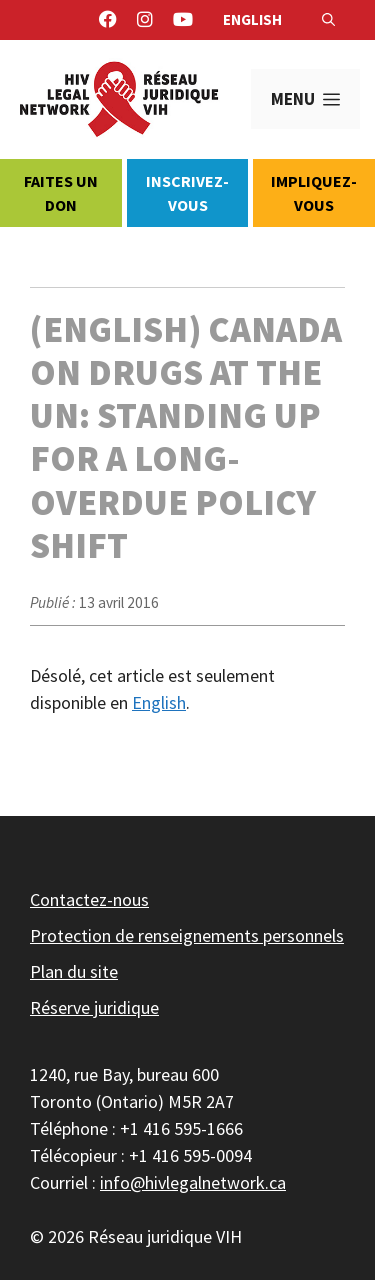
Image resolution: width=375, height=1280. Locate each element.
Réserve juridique (94, 1007)
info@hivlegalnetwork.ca (193, 1182)
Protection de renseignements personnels (187, 935)
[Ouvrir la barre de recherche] (328, 20)
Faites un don (61, 193)
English (252, 19)
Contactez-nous (89, 899)
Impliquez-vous (314, 193)
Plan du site (74, 971)
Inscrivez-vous (187, 193)
